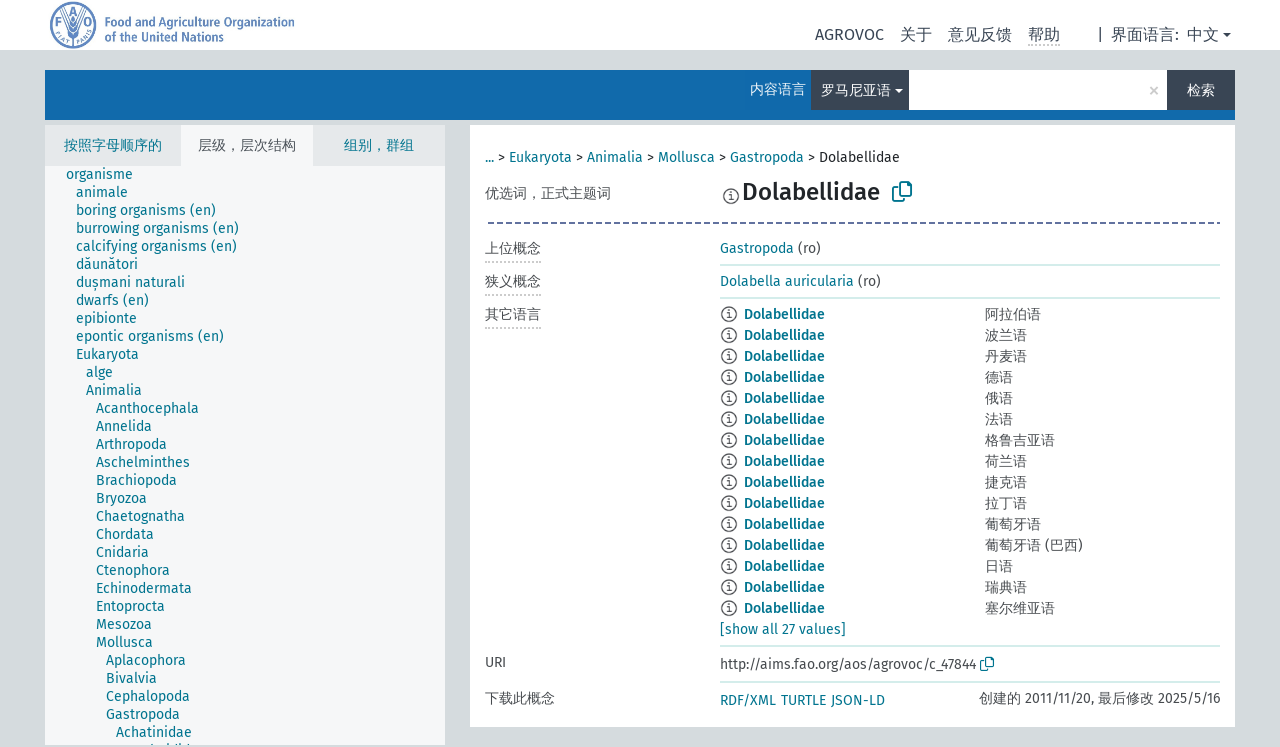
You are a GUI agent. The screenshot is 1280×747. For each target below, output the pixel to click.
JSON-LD (858, 700)
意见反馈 (980, 34)
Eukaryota (540, 157)
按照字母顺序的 (113, 145)
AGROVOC (849, 34)
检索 (1201, 90)
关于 (916, 34)
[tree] (245, 455)
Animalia (615, 157)
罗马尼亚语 (856, 90)
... (489, 157)
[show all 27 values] (783, 629)
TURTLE (803, 700)
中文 (1203, 34)
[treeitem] (108, 175)
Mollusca (686, 157)
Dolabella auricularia (787, 281)
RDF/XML (748, 700)
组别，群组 (379, 145)
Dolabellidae (784, 314)
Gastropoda (767, 157)
